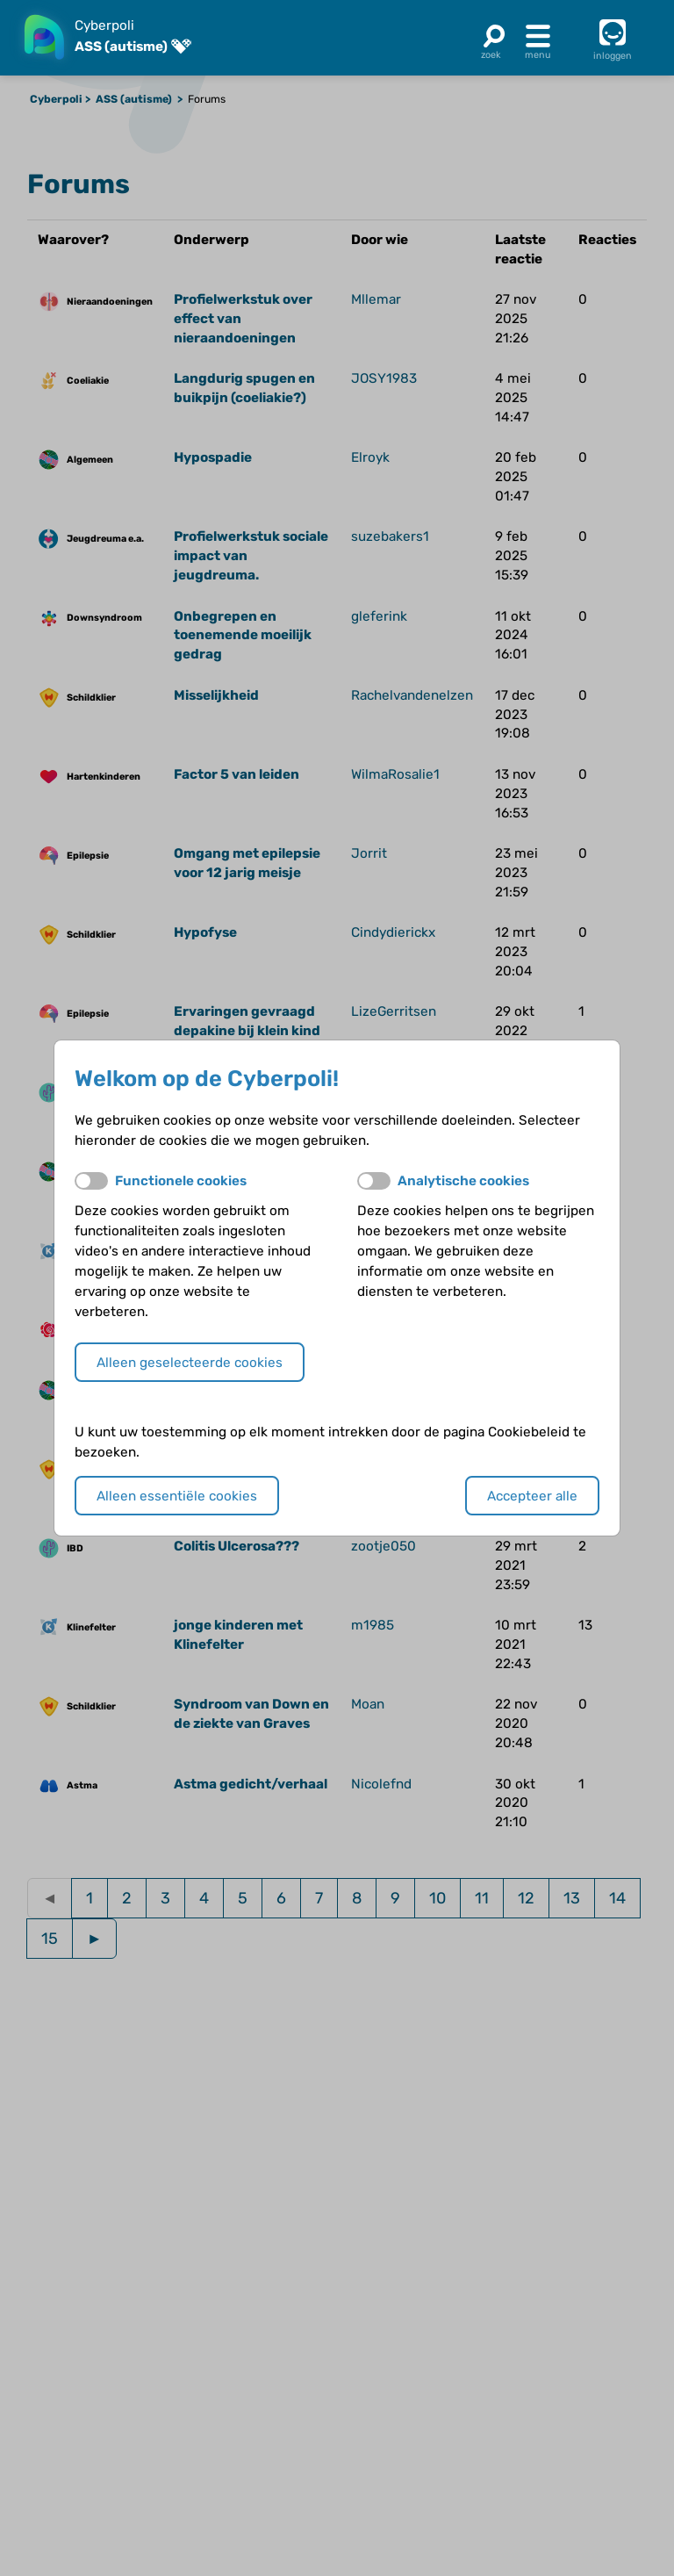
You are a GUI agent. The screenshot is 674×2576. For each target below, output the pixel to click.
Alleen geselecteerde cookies (190, 1363)
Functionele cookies (181, 1181)
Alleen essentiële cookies (177, 1496)
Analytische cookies (463, 1181)
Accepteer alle (532, 1496)
